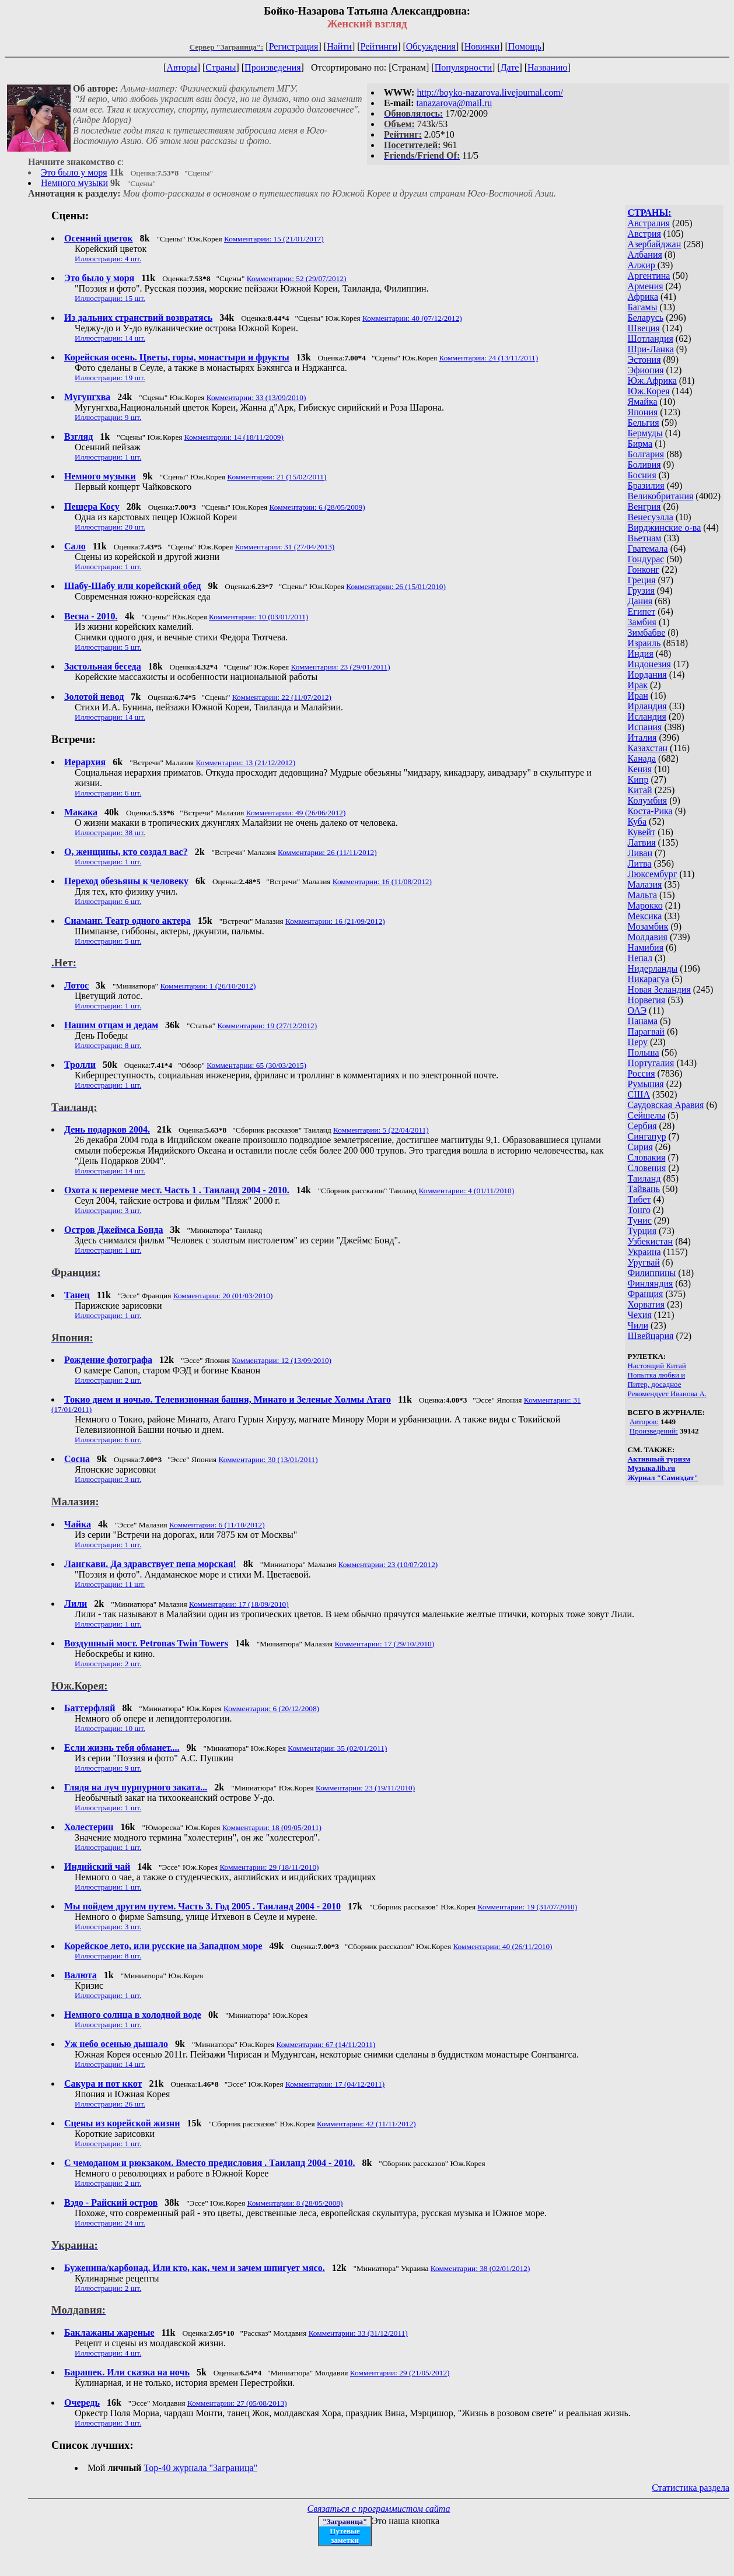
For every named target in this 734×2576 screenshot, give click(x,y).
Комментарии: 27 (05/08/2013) (237, 2403)
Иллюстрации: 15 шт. (110, 298)
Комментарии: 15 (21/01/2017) (274, 238)
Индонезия (649, 664)
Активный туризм (659, 1459)
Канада (642, 758)
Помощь (524, 46)
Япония (643, 412)
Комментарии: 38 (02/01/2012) (480, 2268)
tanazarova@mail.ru (454, 103)
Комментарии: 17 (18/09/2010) (239, 1604)
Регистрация (294, 46)
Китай (640, 790)
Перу (638, 1042)
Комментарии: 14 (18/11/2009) (234, 437)
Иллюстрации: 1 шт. (108, 457)
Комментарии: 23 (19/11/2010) (365, 1787)
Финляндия (650, 1283)
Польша (643, 1052)
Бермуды (645, 433)
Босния (642, 475)
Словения (647, 1168)
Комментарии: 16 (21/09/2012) (335, 921)
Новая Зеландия (659, 989)
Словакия (647, 1157)
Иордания (647, 674)
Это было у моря (74, 172)
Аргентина (649, 276)
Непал (640, 958)
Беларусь (646, 318)
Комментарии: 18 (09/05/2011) (271, 1827)
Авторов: (644, 1421)
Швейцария (651, 1336)
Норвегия (647, 1000)
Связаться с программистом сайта (378, 2509)
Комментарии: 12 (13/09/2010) (281, 1360)
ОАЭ (637, 1010)
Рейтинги (379, 46)
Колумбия (647, 800)
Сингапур (647, 1136)
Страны (220, 67)
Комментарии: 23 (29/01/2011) (340, 667)
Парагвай (646, 1031)
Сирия (640, 1147)
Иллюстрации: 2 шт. (108, 1380)
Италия (642, 737)
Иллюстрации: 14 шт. (110, 338)
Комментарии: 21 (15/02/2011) (276, 476)
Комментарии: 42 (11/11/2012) (366, 2123)
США (639, 1094)
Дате (510, 67)
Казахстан (647, 748)
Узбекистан (650, 1241)
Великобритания (661, 496)
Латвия (642, 842)
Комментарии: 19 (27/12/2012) (267, 1025)
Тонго (639, 1210)
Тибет (639, 1199)
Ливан (640, 853)
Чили (638, 1325)
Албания (645, 255)
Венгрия (644, 506)
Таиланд (644, 1178)
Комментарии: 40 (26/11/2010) (502, 1946)
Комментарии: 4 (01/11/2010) (467, 1190)
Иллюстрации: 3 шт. (108, 1210)
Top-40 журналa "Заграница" (201, 2468)
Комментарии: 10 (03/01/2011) (258, 616)
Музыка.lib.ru (652, 1468)
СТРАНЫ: (650, 213)
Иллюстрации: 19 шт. (110, 377)
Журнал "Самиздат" (663, 1477)
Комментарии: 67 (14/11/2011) (326, 2044)
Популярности (463, 67)
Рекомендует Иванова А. (667, 1393)
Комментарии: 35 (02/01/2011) (337, 1748)
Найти (339, 46)
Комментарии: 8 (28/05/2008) (294, 2203)
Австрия (644, 234)
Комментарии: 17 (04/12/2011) (335, 2084)
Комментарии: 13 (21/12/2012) (246, 762)
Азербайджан (654, 244)
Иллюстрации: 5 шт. (108, 647)
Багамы (643, 307)
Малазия (645, 884)
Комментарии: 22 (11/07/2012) (281, 697)
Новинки (482, 46)
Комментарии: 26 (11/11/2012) (327, 852)
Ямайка (643, 401)
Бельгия (643, 422)
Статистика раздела (690, 2488)
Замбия (642, 622)
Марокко (645, 905)
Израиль (644, 643)
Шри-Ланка (651, 349)
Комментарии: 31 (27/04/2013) (285, 546)
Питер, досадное (654, 1384)
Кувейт (642, 832)
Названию (547, 67)
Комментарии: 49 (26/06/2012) (296, 812)
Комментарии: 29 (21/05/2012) (400, 2372)
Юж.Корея (649, 391)
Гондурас (646, 559)
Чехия (640, 1315)
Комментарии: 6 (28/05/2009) (317, 507)
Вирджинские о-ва (664, 527)
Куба (637, 821)
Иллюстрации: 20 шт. (110, 527)
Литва (640, 863)
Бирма (640, 443)
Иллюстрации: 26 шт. (110, 2104)
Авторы (181, 67)
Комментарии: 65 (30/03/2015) (256, 1065)
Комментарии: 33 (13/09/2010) (256, 397)
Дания (640, 601)
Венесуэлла (650, 517)
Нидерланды (653, 968)
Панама (643, 1021)
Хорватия (646, 1304)
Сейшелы (647, 1115)
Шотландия (650, 339)
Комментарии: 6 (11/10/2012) (217, 1524)
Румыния (646, 1084)
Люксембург (652, 874)
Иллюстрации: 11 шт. (110, 1584)
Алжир (643, 265)
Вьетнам (645, 538)
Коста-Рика (650, 811)
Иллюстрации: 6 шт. (108, 792)
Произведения (272, 67)
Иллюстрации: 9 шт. (108, 417)
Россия (641, 1073)
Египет (642, 611)
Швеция (644, 328)
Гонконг (644, 569)
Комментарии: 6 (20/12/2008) (271, 1708)
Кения (640, 769)
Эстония (644, 360)
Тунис (640, 1220)
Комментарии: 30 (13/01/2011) (267, 1459)
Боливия (644, 464)
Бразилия (646, 485)
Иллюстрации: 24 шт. (110, 2222)
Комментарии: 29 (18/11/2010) (269, 1867)
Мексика (645, 916)
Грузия (641, 590)
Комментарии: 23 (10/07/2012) (388, 1564)
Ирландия (647, 706)
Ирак (638, 685)
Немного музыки (74, 183)
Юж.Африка (652, 380)
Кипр (638, 779)
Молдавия (647, 937)
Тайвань (644, 1189)
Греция (642, 580)
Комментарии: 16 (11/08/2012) (382, 881)
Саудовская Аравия (666, 1105)
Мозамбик (648, 926)
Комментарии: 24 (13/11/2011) (489, 357)
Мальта (642, 895)
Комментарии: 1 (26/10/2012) (208, 986)
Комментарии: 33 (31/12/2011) (358, 2333)
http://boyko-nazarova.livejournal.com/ (490, 92)
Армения (645, 286)
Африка (643, 297)
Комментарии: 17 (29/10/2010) (385, 1643)
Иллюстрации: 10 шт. (110, 1728)
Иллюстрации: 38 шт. (110, 832)
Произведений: (654, 1431)
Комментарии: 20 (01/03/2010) (223, 1295)
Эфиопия (646, 370)
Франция (645, 1294)
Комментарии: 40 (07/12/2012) (412, 318)
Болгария (646, 454)
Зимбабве (647, 632)
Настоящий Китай (657, 1365)
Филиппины (652, 1273)
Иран (638, 695)
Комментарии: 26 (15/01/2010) (396, 586)
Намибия (645, 947)
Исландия (647, 716)
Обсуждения (431, 46)
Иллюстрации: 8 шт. (108, 1045)
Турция (642, 1231)
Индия (640, 653)
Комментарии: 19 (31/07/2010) (527, 1906)
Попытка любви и (657, 1375)
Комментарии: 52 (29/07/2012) (297, 278)
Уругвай (644, 1262)
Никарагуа (648, 979)
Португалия (651, 1063)
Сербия (642, 1126)
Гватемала (648, 548)
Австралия (649, 223)
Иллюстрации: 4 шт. (108, 258)
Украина (644, 1252)
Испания (645, 727)
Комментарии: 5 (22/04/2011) (381, 1130)
